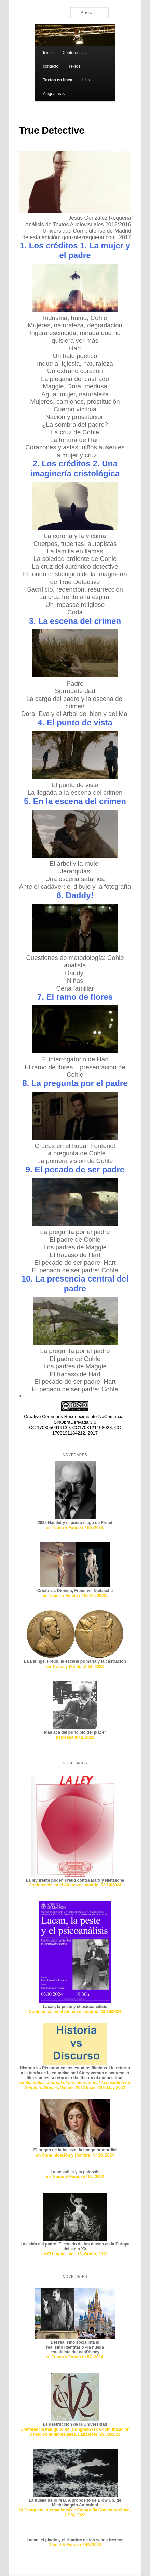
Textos (74, 66)
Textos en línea (57, 80)
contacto (50, 66)
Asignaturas (54, 93)
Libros (88, 80)
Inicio (48, 52)
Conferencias (75, 52)
